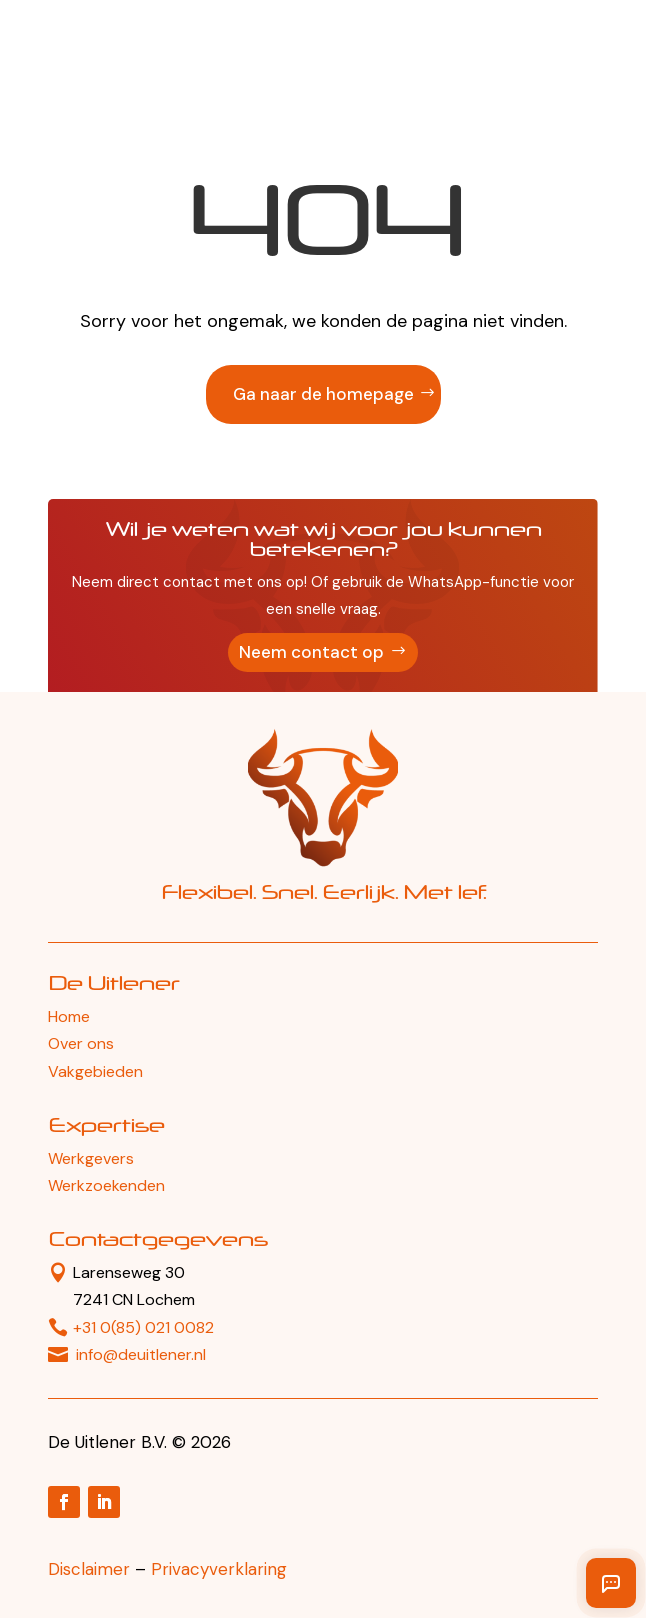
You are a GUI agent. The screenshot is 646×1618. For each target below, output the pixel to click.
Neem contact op (311, 652)
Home (69, 1016)
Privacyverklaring (219, 1569)
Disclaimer (89, 1569)
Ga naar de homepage (323, 394)
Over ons (81, 1043)
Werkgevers (91, 1158)
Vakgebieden (95, 1071)
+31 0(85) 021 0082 (143, 1327)
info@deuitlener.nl (141, 1354)
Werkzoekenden (106, 1185)
